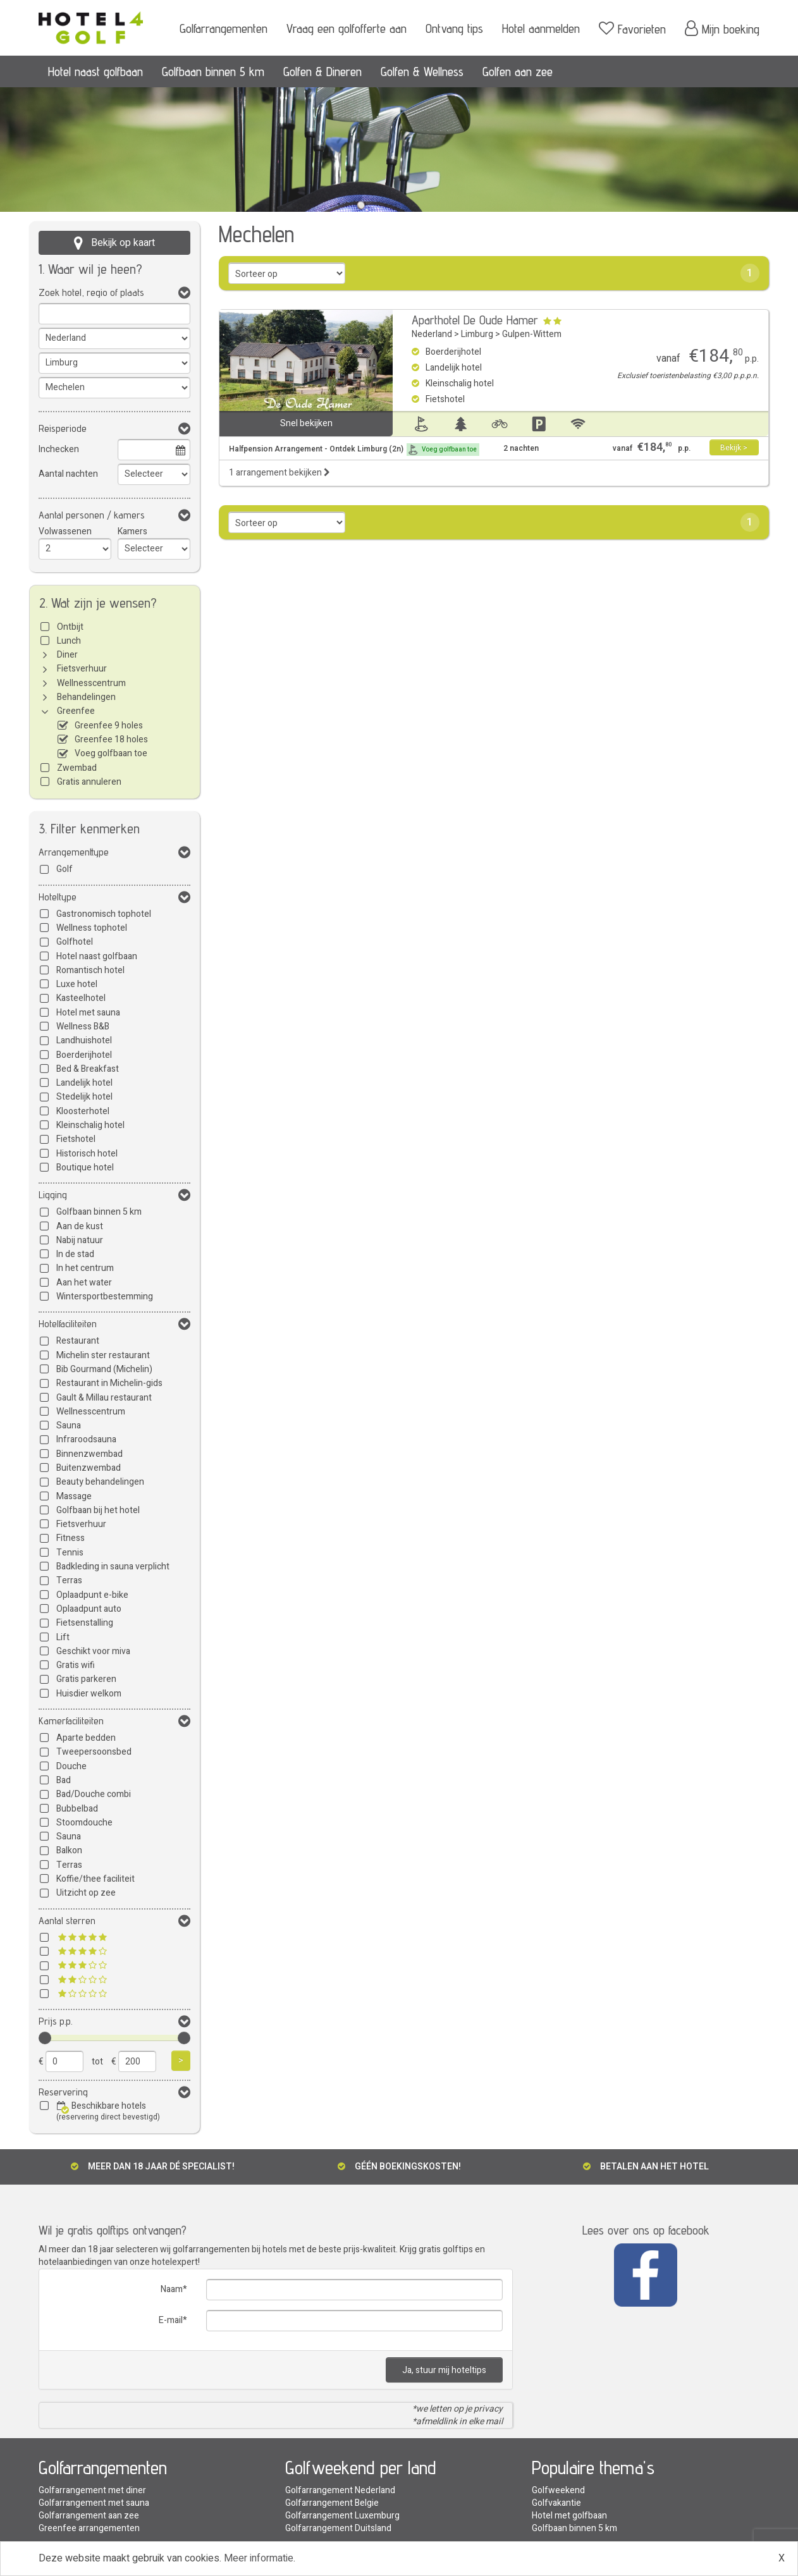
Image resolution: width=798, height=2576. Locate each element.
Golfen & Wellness (422, 71)
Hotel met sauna (88, 1012)
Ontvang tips (454, 28)
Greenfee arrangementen (89, 2528)
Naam (172, 2289)
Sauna (68, 1425)
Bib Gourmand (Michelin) (104, 1369)
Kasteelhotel (81, 998)
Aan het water (84, 1282)
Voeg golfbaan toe (111, 753)
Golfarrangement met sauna (94, 2503)
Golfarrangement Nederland (340, 2490)
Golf (64, 869)
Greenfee (76, 711)
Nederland (432, 334)
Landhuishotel (84, 1040)
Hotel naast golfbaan (95, 71)
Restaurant (77, 1340)
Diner (67, 654)
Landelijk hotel (84, 1082)
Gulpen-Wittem (532, 334)
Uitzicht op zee (86, 1892)
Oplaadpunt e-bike (92, 1595)
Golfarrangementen (223, 28)
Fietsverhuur (82, 668)
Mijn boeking (722, 28)
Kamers (132, 531)
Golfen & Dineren (322, 71)
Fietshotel (75, 1139)
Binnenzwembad (89, 1454)
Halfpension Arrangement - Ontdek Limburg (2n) (354, 449)
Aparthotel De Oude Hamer (475, 320)
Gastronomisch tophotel (103, 914)
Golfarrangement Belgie (332, 2503)
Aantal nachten (68, 474)
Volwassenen (65, 531)
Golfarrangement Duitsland (338, 2528)
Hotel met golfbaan (569, 2515)
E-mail (171, 2320)
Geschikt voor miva (93, 1651)
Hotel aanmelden (541, 28)
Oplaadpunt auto (88, 1609)
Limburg (477, 334)
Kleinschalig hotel (90, 1125)
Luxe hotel (76, 984)
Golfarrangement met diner (92, 2490)
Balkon (69, 1850)
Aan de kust (79, 1226)
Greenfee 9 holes (109, 725)
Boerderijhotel (84, 1055)
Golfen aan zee (517, 71)
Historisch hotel (87, 1153)
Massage (74, 1496)
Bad (63, 1780)
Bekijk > (733, 447)
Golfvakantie (556, 2503)
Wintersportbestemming (104, 1296)
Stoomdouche (84, 1822)
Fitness (70, 1538)
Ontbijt (70, 627)
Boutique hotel (85, 1167)
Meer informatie (258, 2558)
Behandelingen (86, 697)
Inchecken (59, 449)
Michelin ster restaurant (103, 1355)
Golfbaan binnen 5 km (213, 71)
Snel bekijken (306, 423)
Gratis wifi (75, 1665)
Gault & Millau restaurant (104, 1397)
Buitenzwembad (88, 1468)
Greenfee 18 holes (111, 739)
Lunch (69, 640)
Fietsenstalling (84, 1622)
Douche (71, 1766)
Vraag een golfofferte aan (346, 28)
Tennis (69, 1552)
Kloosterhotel (82, 1111)
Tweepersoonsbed (94, 1751)
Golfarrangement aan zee (89, 2515)
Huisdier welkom (88, 1693)
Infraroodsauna (86, 1439)
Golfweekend (558, 2490)
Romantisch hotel (90, 970)
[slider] (45, 2038)
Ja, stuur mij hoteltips (444, 2370)
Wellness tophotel (91, 928)
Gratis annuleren (89, 781)
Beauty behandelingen (100, 1481)
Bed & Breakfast (87, 1069)
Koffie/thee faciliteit (95, 1879)
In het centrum (85, 1268)
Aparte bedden (86, 1738)
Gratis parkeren (86, 1679)
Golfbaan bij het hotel (98, 1510)
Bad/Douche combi (93, 1794)
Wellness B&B (82, 1026)
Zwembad (77, 768)
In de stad (75, 1254)
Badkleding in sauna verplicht (112, 1566)
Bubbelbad (77, 1808)
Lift (63, 1637)
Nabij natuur (79, 1240)
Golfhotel (74, 941)
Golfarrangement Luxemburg (342, 2515)
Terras (69, 1580)
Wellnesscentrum (91, 683)
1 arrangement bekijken (279, 472)
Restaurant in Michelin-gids (109, 1383)
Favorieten (632, 28)
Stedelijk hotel (84, 1096)
